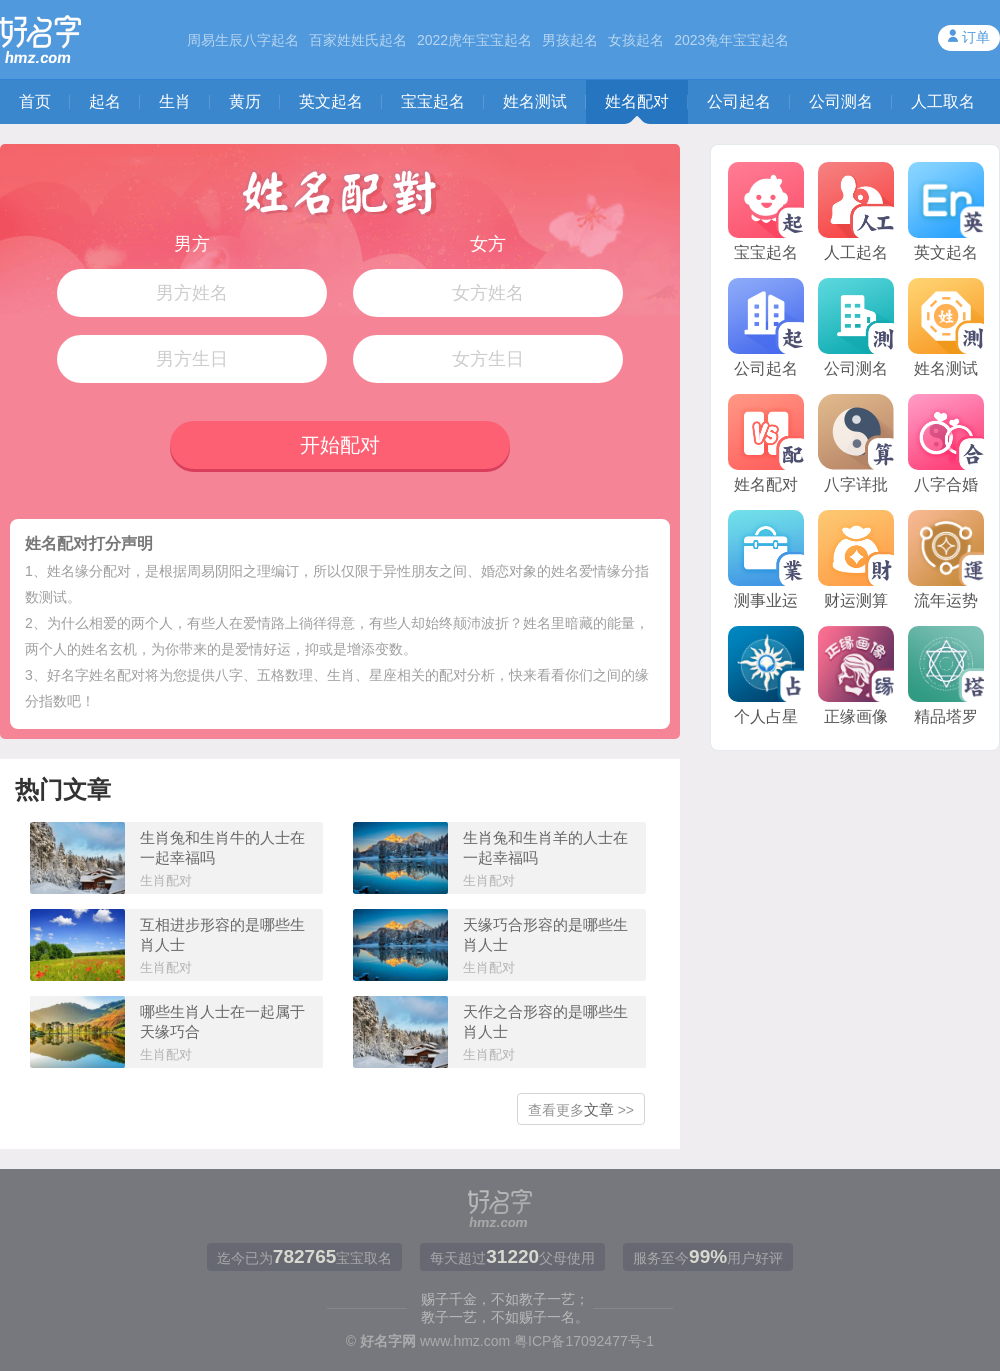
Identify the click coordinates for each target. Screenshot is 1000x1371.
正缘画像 (856, 675)
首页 (35, 101)
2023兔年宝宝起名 (731, 40)
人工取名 (943, 101)
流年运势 (946, 559)
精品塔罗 (946, 675)
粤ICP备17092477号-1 (584, 1341)
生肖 (175, 101)
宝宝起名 (433, 101)
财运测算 (856, 559)
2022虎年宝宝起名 (474, 40)
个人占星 (766, 675)
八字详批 (856, 443)
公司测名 (841, 101)
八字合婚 (946, 443)
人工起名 (856, 211)
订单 (976, 37)
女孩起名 (636, 40)
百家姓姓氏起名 (358, 40)
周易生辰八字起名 (243, 40)
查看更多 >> (581, 1109)
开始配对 (340, 445)
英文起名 (331, 101)
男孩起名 (570, 40)
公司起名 (739, 101)
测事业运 (766, 559)
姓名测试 (535, 101)
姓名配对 (637, 101)
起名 (105, 101)
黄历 (245, 101)
